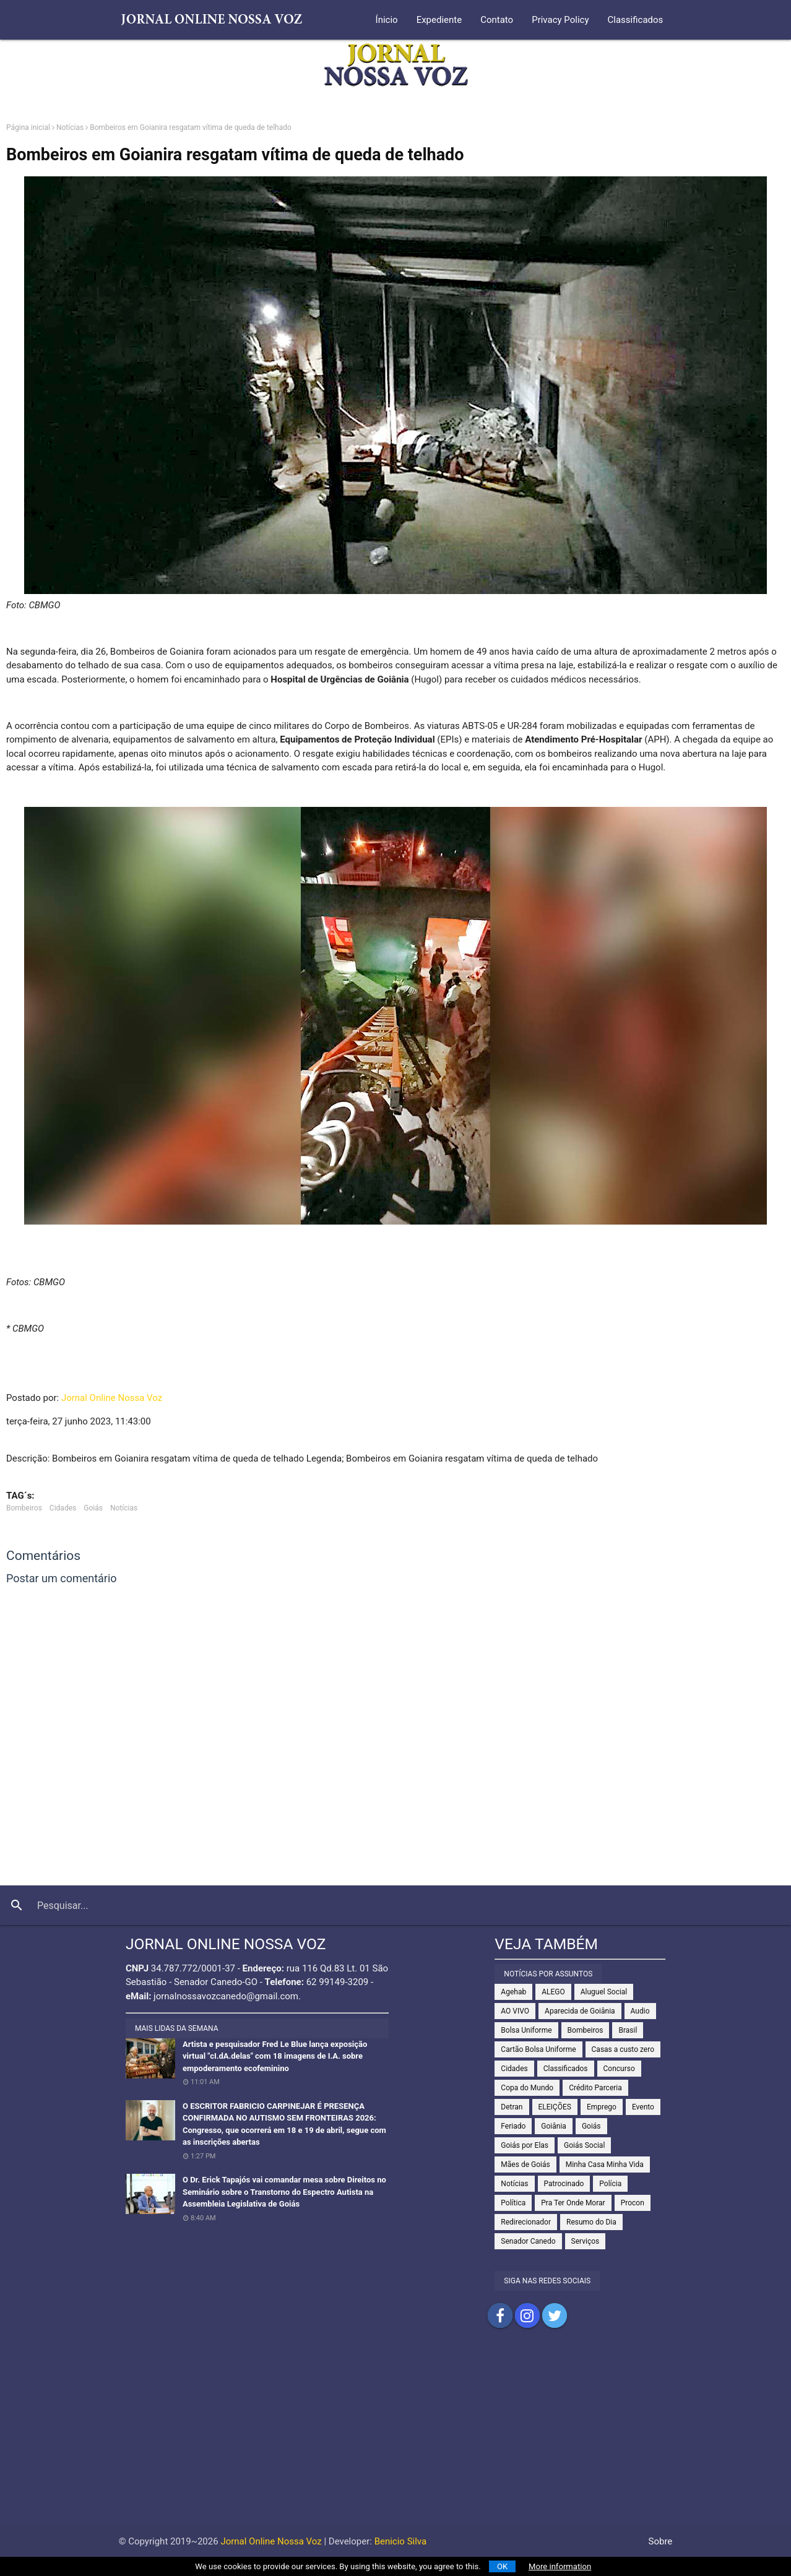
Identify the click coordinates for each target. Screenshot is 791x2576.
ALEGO (553, 1992)
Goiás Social (584, 2145)
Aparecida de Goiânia (580, 2011)
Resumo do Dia (591, 2222)
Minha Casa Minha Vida (605, 2164)
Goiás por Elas (524, 2145)
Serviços (585, 2241)
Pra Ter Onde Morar (573, 2203)
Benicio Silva (400, 2541)
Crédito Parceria (595, 2087)
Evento (643, 2107)
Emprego (601, 2107)
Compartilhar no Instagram (527, 2315)
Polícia (610, 2183)
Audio (640, 2011)
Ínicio (387, 19)
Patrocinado (564, 2183)
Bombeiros (24, 1508)
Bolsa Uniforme (526, 2030)
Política (513, 2203)
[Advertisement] (395, 2439)
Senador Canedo (528, 2241)
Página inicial (28, 127)
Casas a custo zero (623, 2049)
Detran (511, 2107)
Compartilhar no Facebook (500, 2315)
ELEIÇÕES (554, 2107)
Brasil (627, 2030)
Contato (496, 19)
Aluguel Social (604, 1992)
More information (560, 2566)
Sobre (661, 2541)
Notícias (70, 127)
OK (502, 2566)
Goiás (93, 1508)
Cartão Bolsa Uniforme (538, 2049)
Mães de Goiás (525, 2164)
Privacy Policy (560, 19)
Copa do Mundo (527, 2087)
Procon (632, 2203)
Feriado (513, 2126)
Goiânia (553, 2126)
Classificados (635, 19)
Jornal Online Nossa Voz (111, 1397)
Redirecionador (526, 2222)
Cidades (63, 1508)
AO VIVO (515, 2011)
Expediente (439, 19)
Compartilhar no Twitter (554, 2315)
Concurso (619, 2068)
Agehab (513, 1992)
